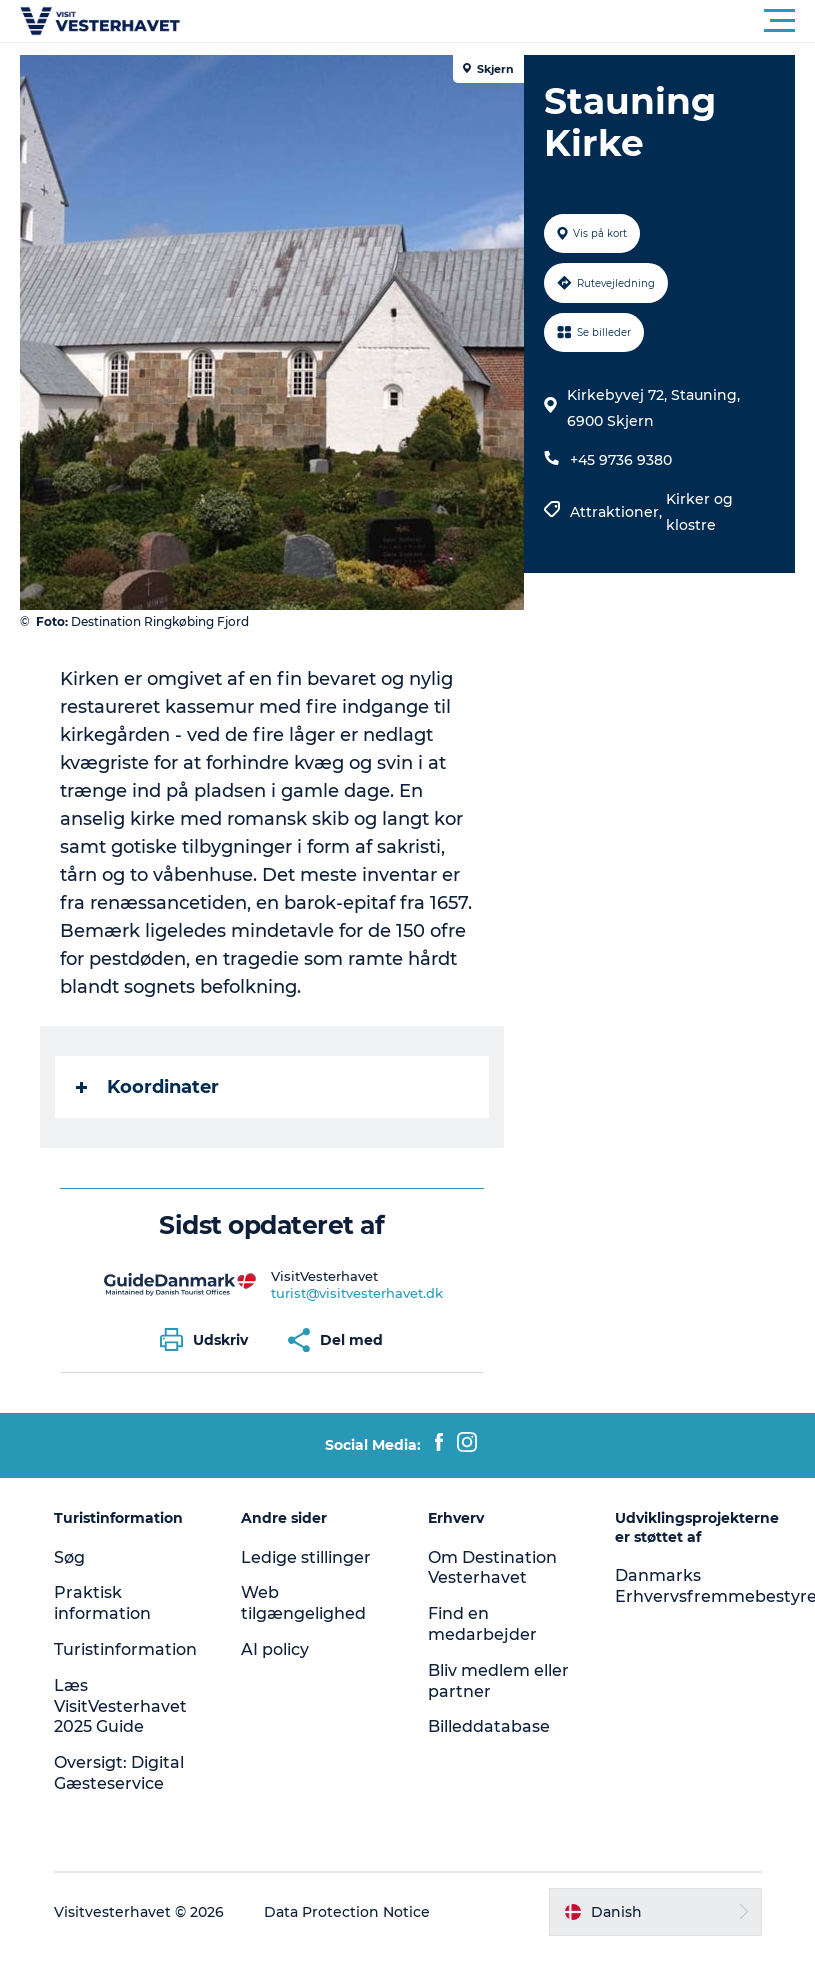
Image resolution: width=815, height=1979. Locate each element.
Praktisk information (102, 1603)
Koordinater (147, 1087)
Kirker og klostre (699, 512)
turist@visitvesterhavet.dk (357, 1293)
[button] (497, 21)
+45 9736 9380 (621, 460)
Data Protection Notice (347, 1912)
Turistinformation (125, 1649)
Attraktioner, (618, 512)
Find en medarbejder (482, 1624)
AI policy (275, 1649)
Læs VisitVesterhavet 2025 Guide (120, 1706)
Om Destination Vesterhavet (492, 1568)
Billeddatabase (489, 1726)
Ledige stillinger (306, 1557)
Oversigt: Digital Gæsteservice (119, 1773)
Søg (69, 1557)
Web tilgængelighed (303, 1603)
